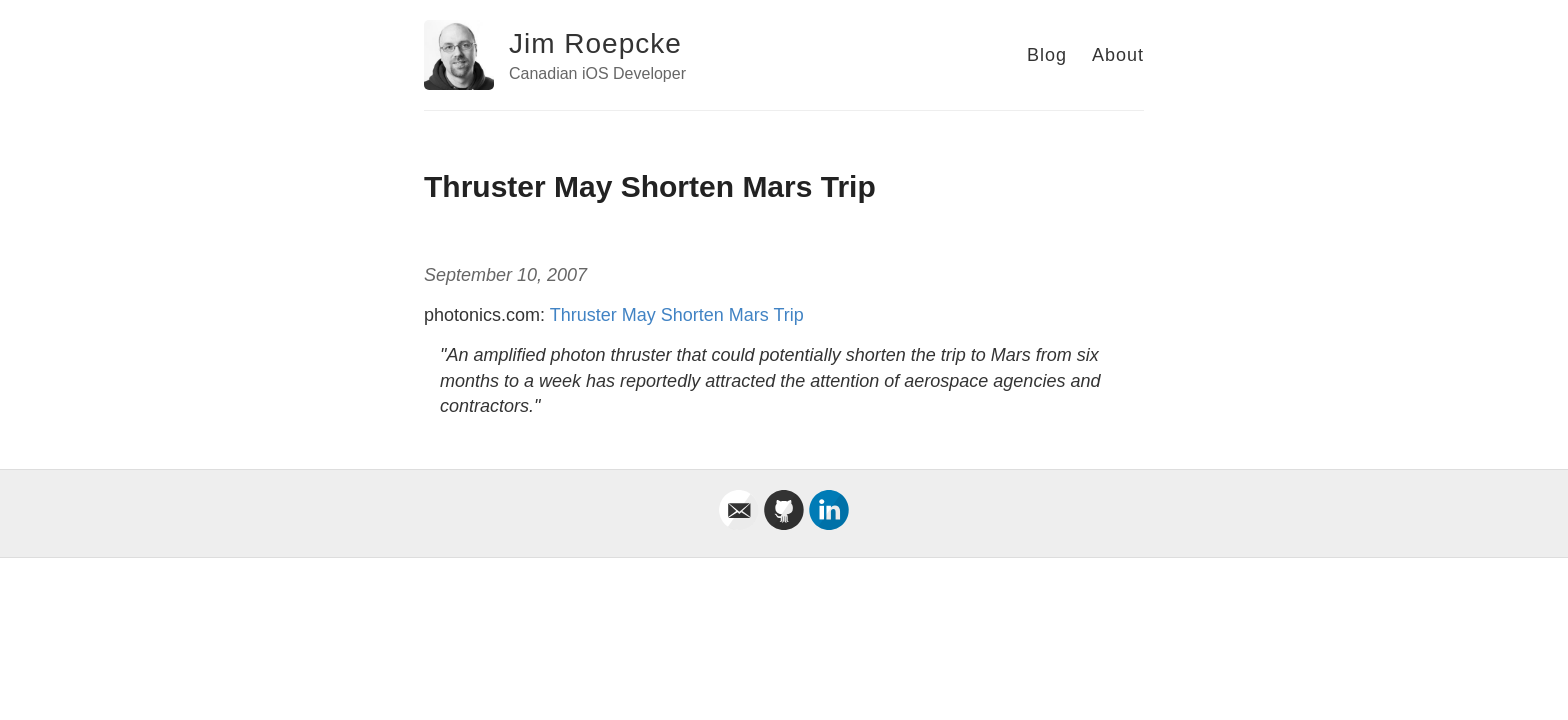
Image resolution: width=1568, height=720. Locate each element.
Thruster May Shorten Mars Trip (677, 315)
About (1118, 55)
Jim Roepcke (595, 43)
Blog (1047, 55)
